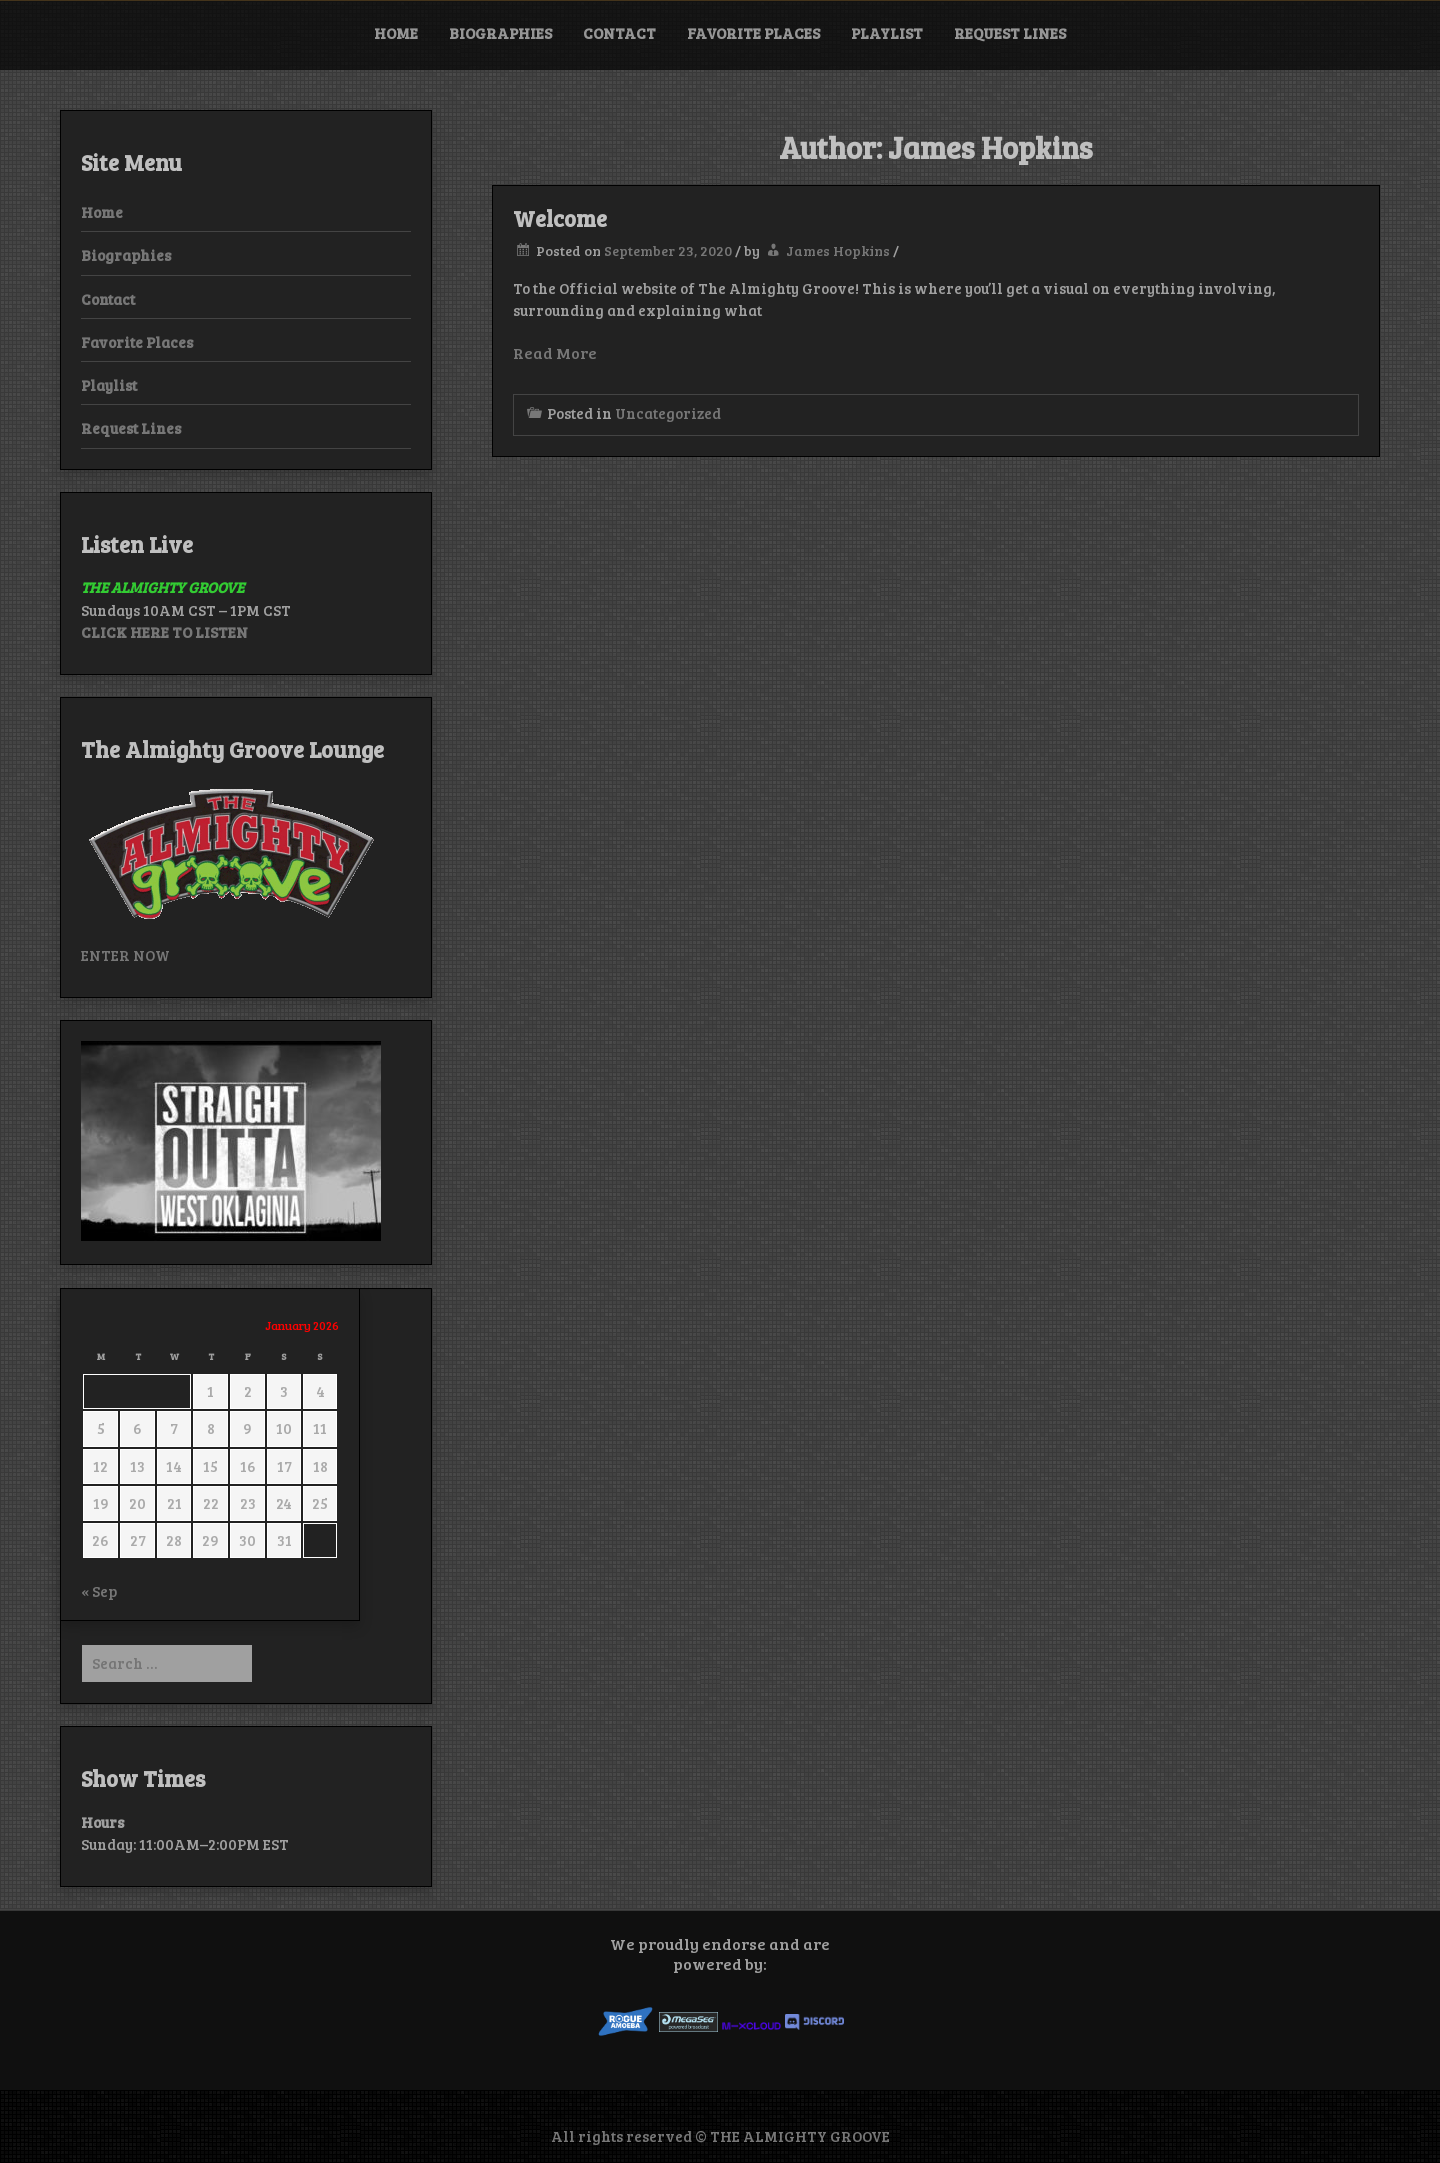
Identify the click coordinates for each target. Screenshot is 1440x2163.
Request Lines (1010, 33)
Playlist (887, 33)
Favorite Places (753, 33)
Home (396, 33)
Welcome (560, 218)
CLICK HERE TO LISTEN (164, 632)
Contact (619, 33)
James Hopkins (838, 250)
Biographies (500, 33)
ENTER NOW (125, 955)
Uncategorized (668, 413)
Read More (555, 352)
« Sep (99, 1591)
